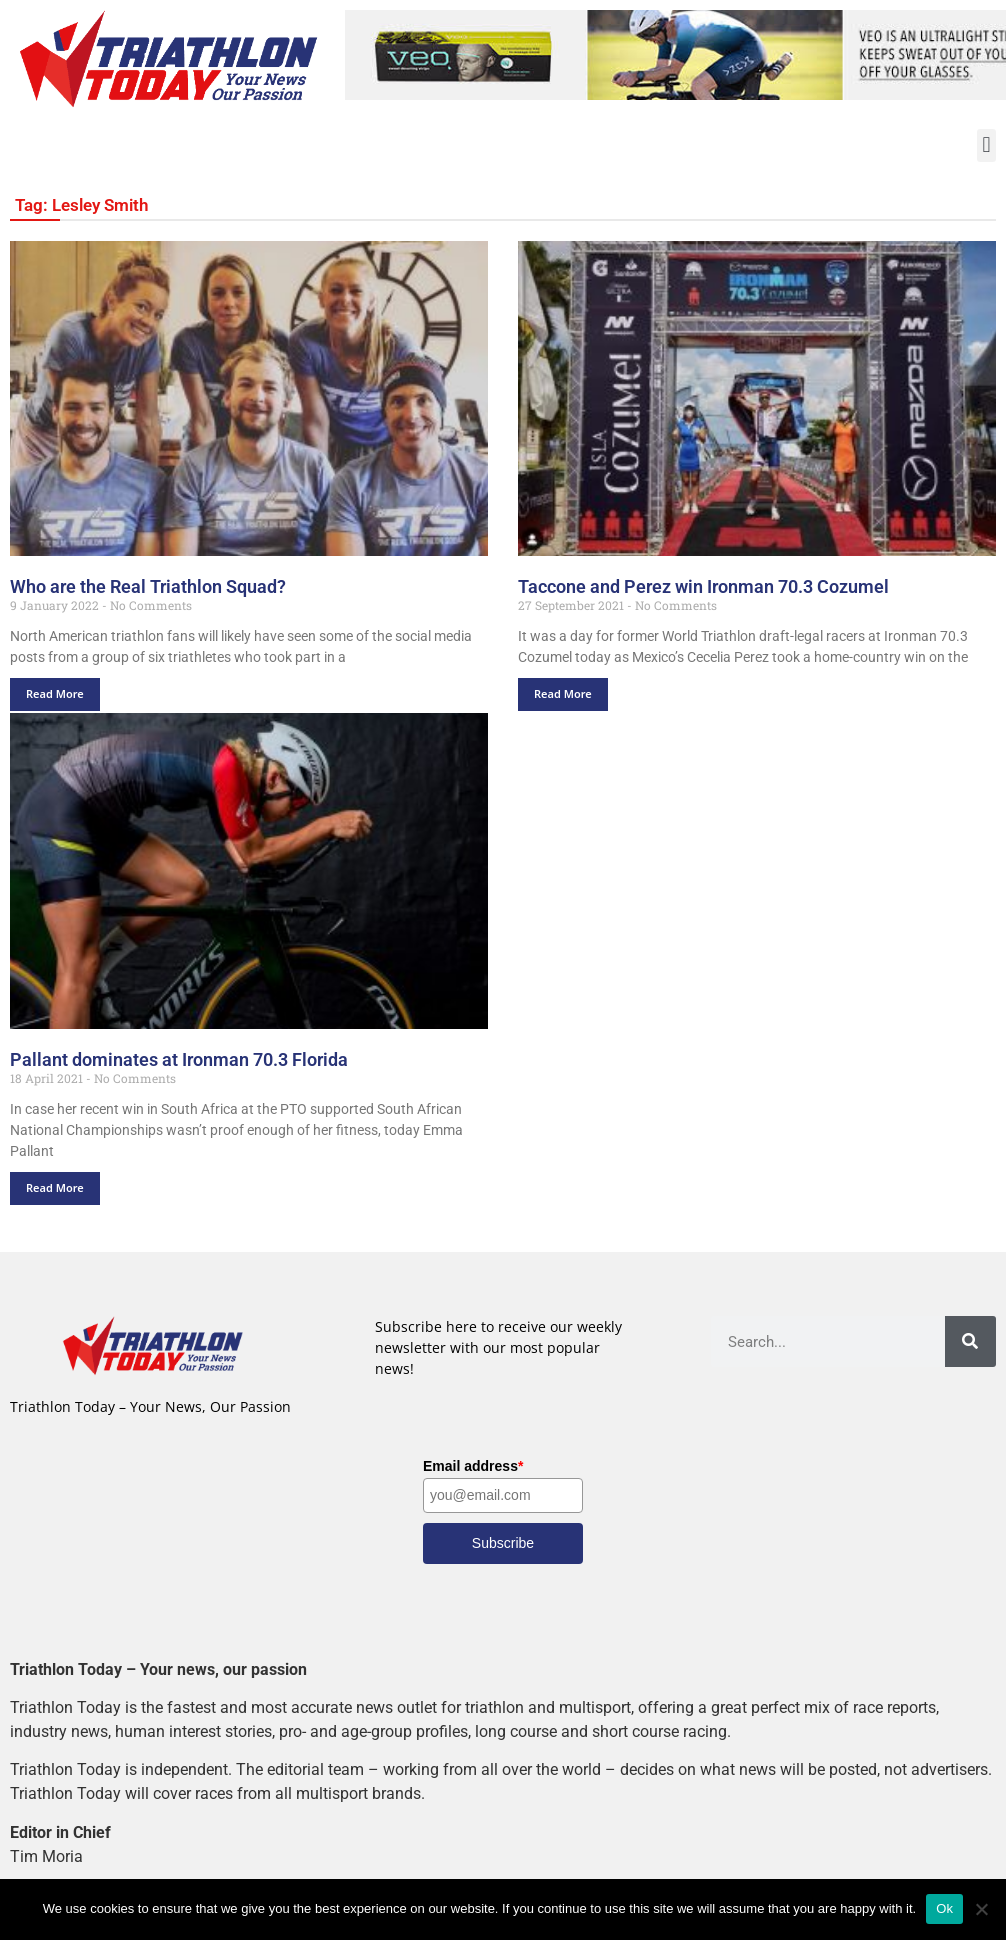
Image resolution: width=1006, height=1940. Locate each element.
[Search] (970, 1341)
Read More (55, 694)
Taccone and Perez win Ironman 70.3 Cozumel (703, 586)
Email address (473, 1466)
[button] (986, 145)
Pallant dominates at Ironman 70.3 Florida (179, 1059)
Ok (944, 1908)
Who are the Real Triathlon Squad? (148, 586)
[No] (981, 1909)
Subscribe (503, 1543)
